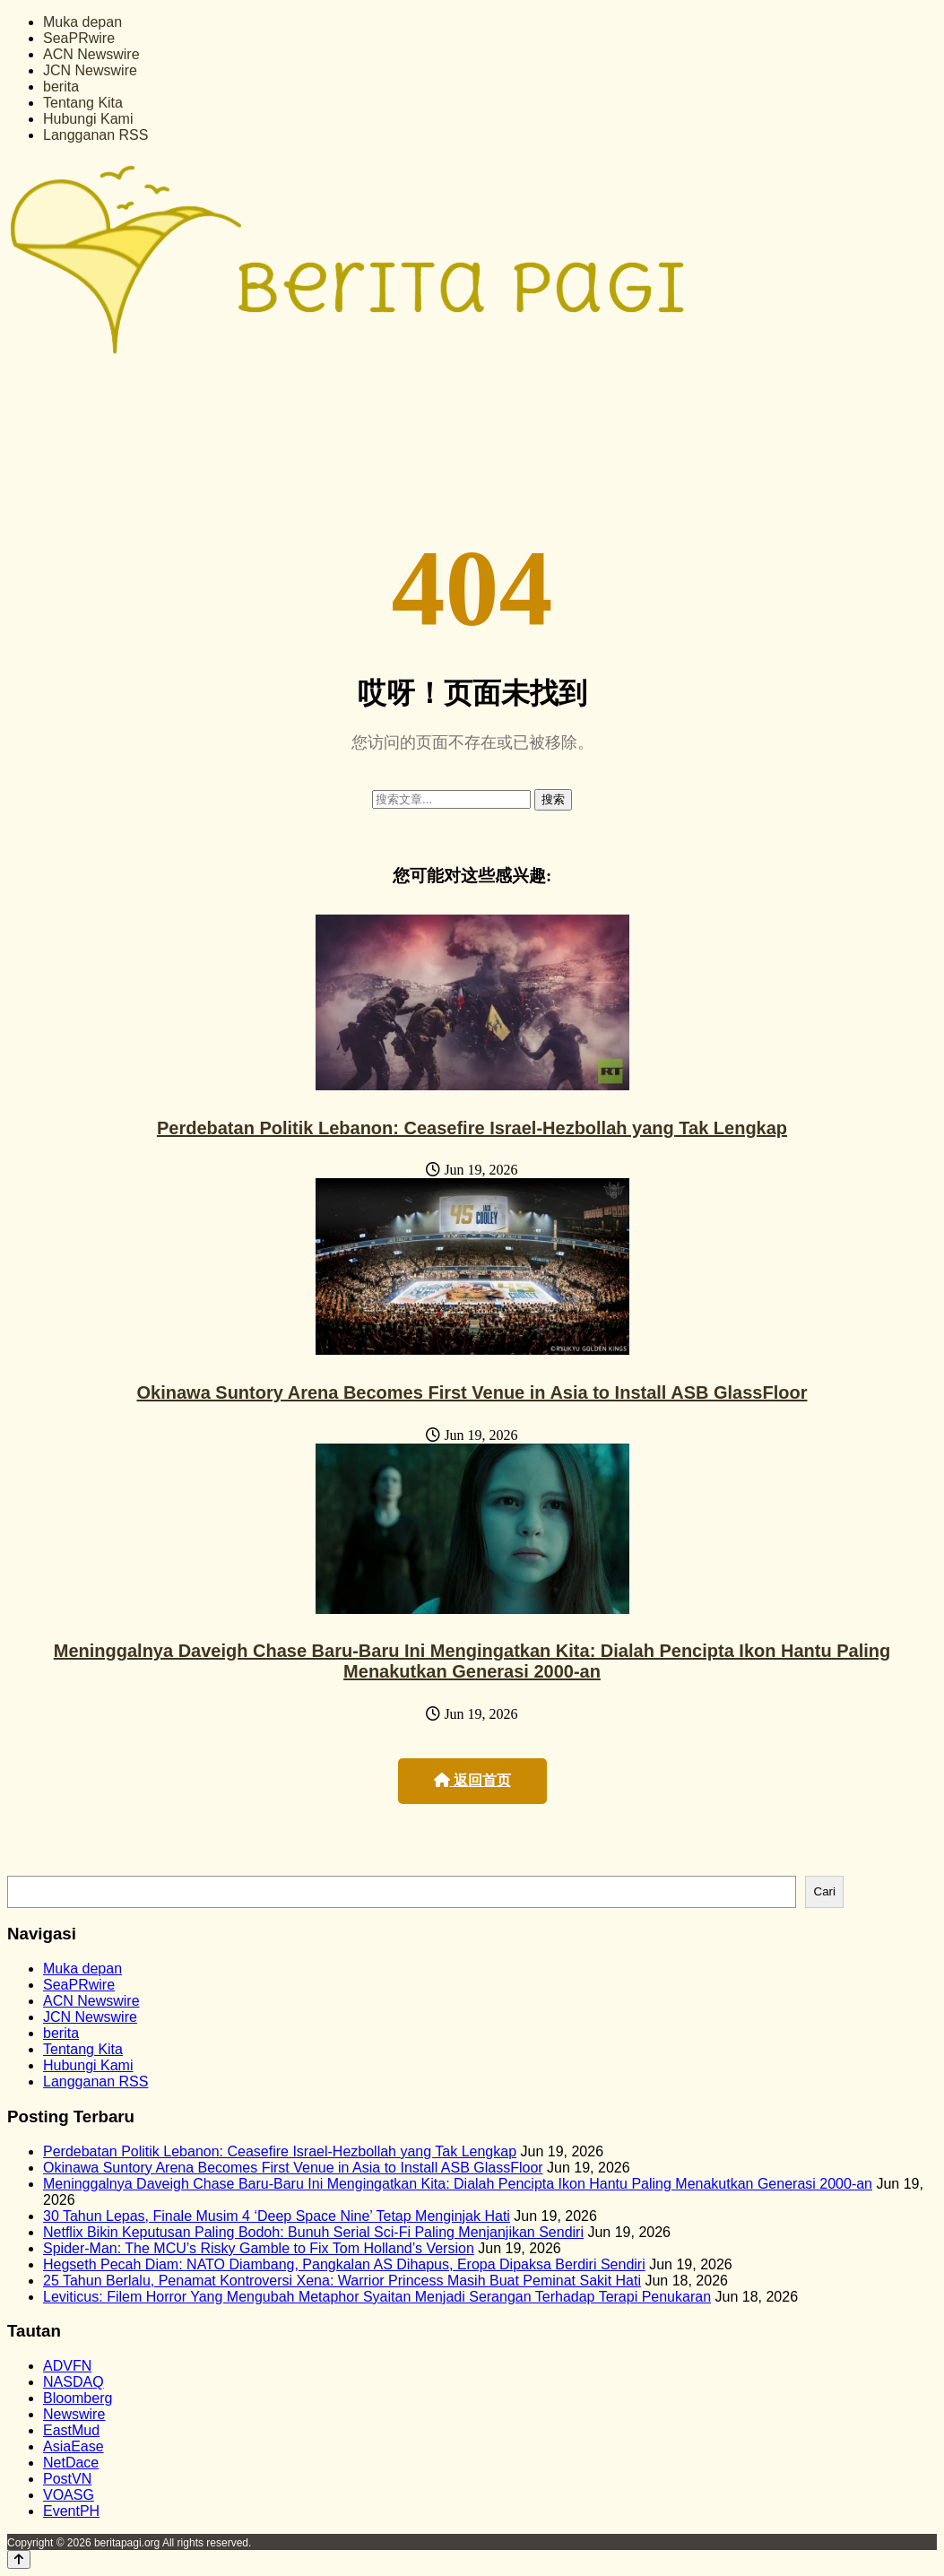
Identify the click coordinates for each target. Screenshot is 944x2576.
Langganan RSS (95, 135)
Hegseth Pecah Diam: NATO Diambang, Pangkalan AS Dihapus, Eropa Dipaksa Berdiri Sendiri (344, 2264)
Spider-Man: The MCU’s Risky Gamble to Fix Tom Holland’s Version (258, 2248)
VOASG (68, 2494)
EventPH (71, 2511)
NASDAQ (73, 2382)
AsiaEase (73, 2446)
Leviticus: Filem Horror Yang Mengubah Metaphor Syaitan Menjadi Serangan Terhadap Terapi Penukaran (377, 2296)
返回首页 (472, 1780)
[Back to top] (18, 2559)
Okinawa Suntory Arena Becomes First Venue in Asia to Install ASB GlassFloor (472, 1392)
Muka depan (82, 22)
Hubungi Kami (88, 118)
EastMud (71, 2430)
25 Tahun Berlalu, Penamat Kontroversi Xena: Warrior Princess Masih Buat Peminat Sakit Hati (342, 2280)
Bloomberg (77, 2398)
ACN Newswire (91, 54)
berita (61, 86)
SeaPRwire (79, 38)
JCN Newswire (90, 70)
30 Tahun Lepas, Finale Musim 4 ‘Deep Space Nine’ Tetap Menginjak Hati (276, 2216)
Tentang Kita (83, 102)
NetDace (71, 2462)
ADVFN (67, 2365)
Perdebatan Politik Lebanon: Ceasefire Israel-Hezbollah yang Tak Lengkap (472, 1128)
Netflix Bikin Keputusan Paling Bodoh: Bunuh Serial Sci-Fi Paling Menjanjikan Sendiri (313, 2232)
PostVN (67, 2478)
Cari (825, 1891)
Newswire (74, 2414)
